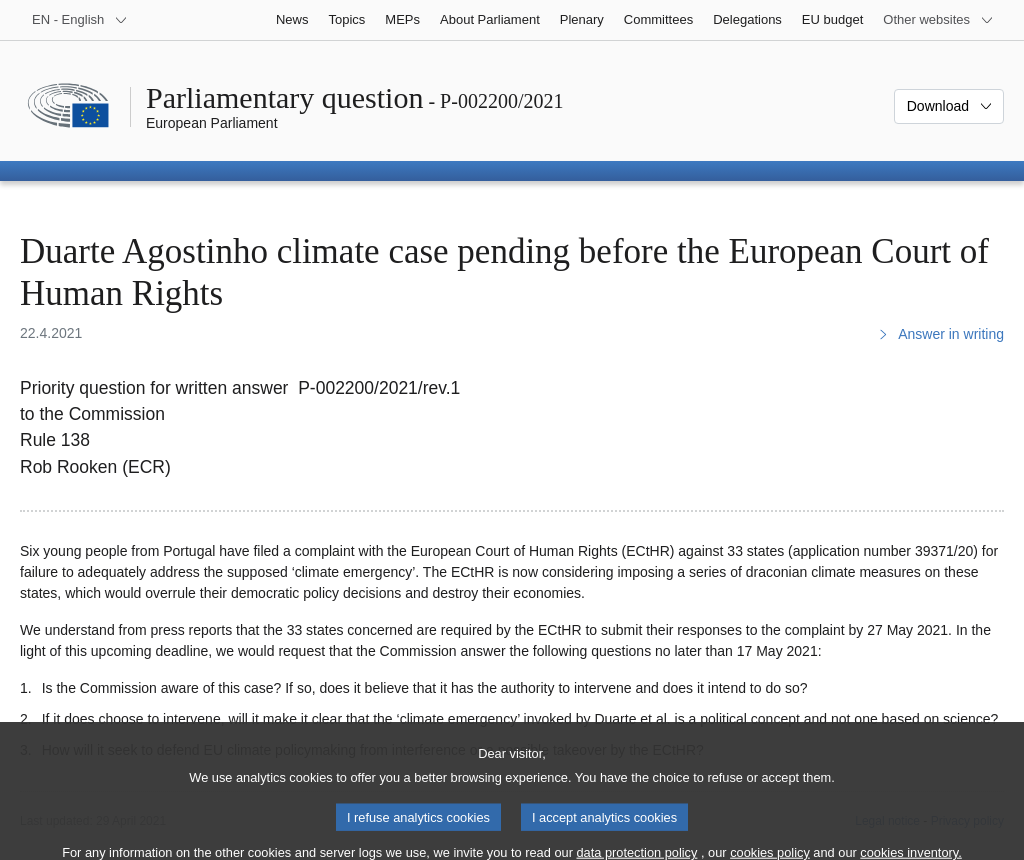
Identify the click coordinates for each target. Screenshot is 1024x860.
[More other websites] (938, 20)
